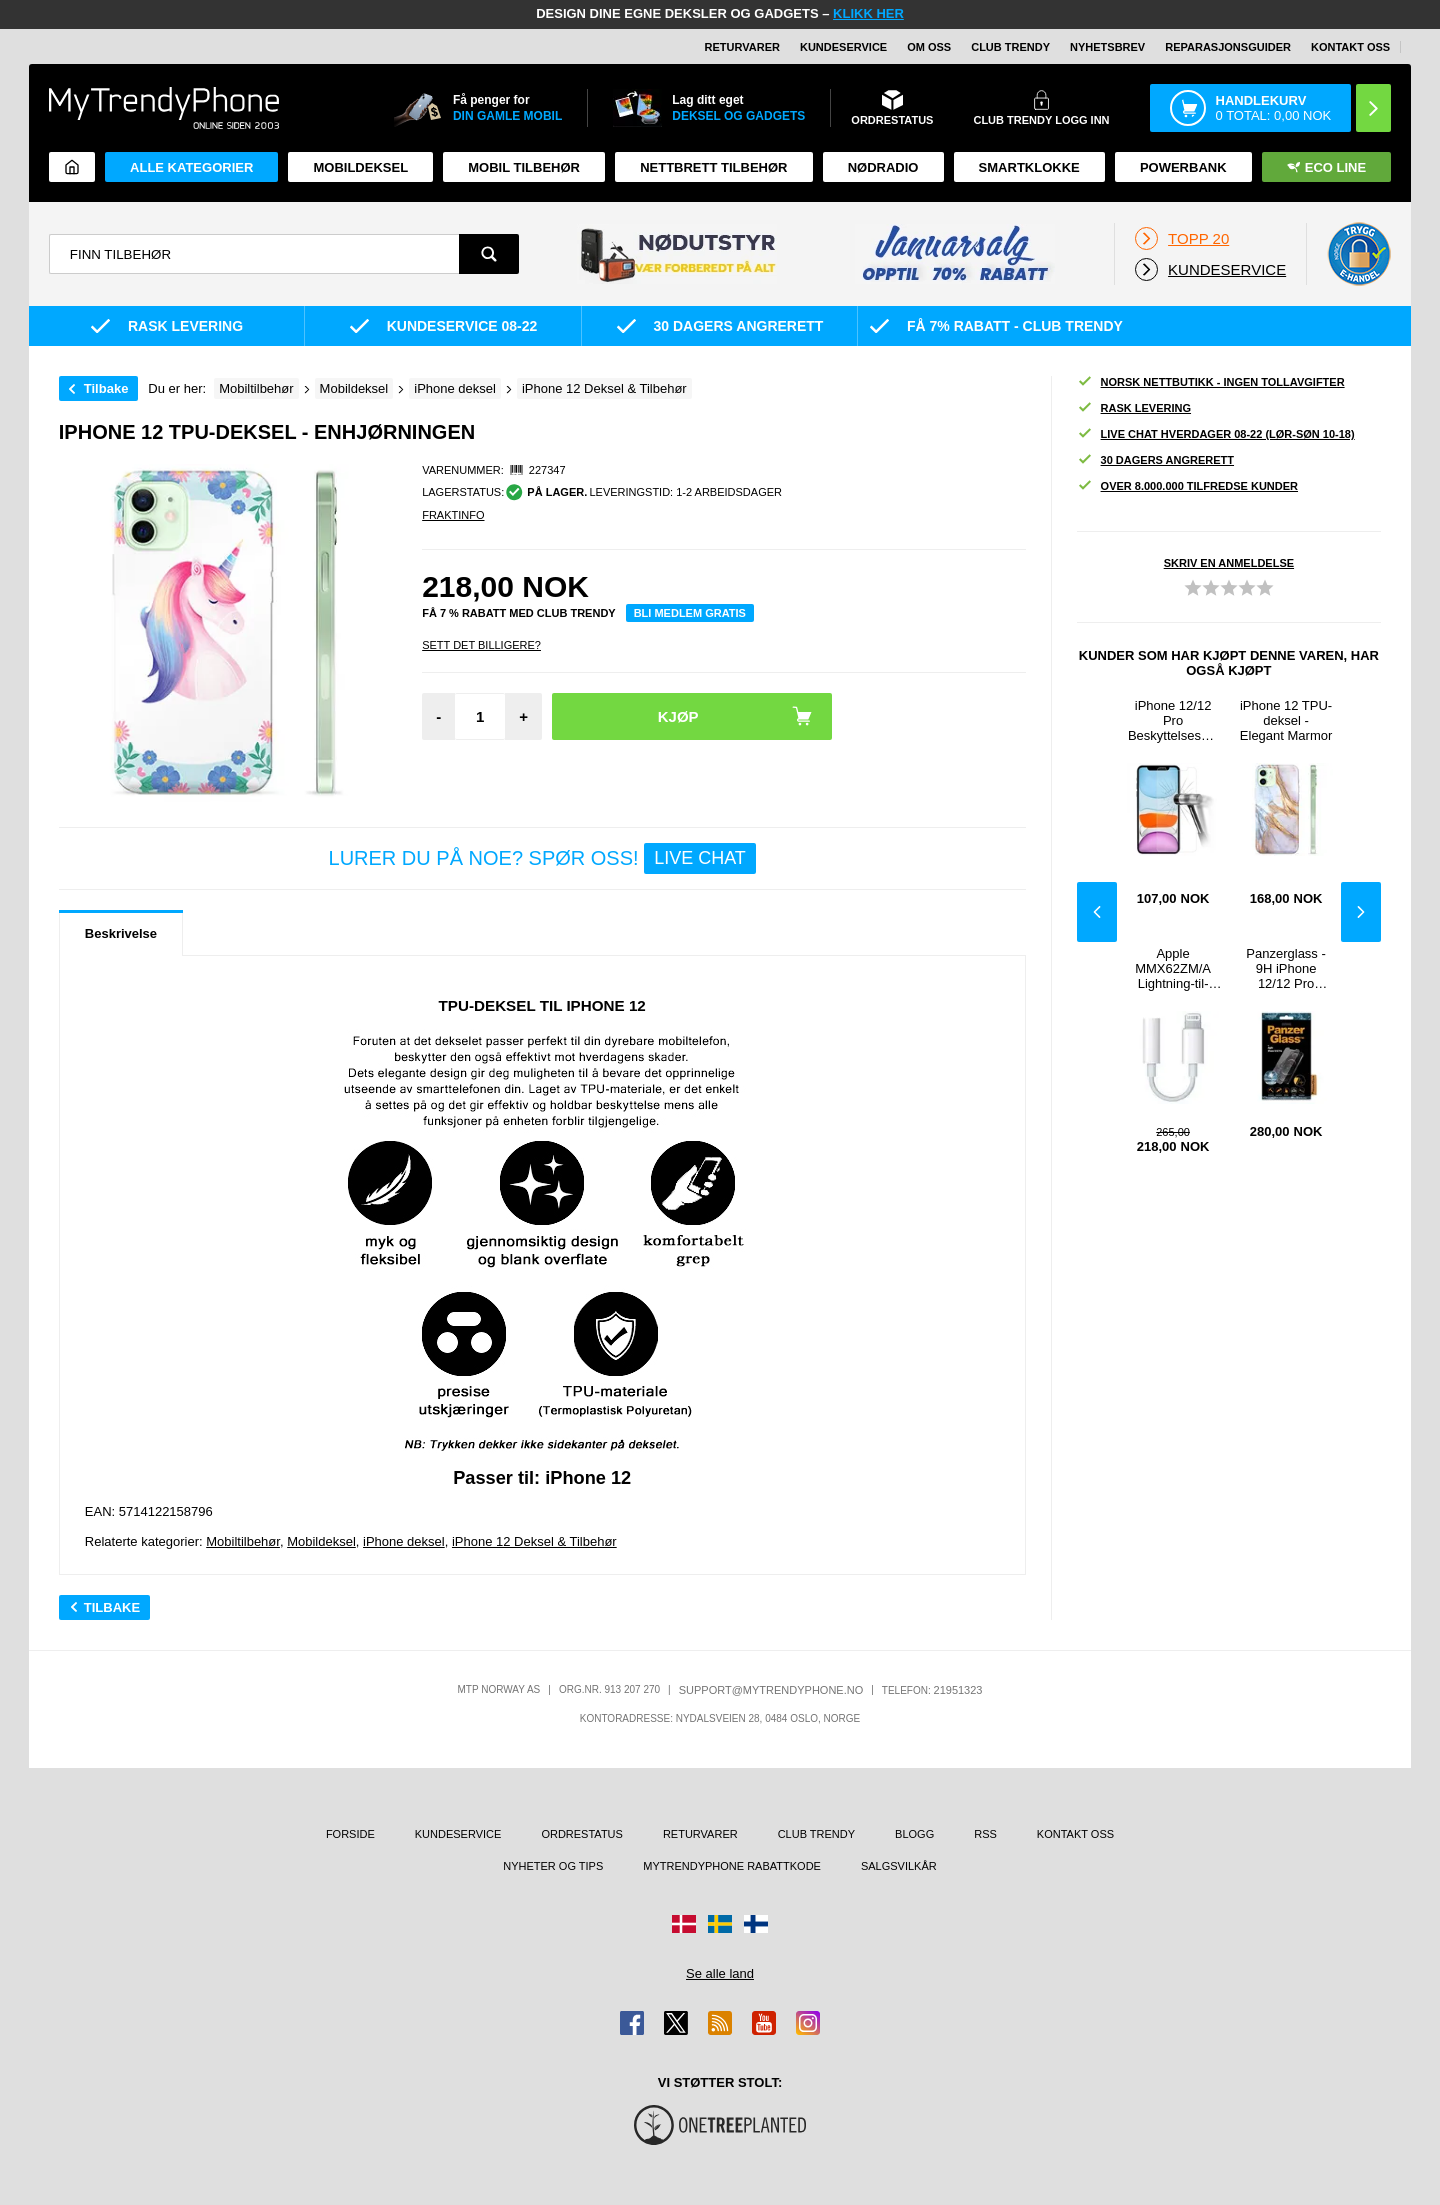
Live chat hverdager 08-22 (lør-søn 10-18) (1216, 434)
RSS (985, 1834)
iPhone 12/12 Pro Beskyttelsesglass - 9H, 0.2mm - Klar (1173, 720)
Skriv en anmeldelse (1229, 563)
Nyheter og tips (553, 1866)
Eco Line (1326, 167)
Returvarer (742, 47)
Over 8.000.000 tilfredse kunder (1187, 486)
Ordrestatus (582, 1834)
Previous (1097, 912)
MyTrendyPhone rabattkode (732, 1866)
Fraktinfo (453, 515)
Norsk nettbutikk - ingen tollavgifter (1211, 382)
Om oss (929, 47)
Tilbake (106, 388)
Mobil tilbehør (524, 167)
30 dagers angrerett (1155, 460)
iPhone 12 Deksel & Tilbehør (534, 1541)
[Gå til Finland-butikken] (756, 1924)
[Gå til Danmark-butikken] (684, 1924)
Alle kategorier (191, 167)
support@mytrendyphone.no (771, 1690)
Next (1361, 912)
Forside (350, 1834)
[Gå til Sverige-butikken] (720, 1924)
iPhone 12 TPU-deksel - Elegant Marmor (1286, 720)
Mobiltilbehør (243, 1541)
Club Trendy (1010, 47)
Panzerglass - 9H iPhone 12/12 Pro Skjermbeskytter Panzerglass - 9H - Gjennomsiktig (1286, 968)
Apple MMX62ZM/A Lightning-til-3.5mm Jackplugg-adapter (1173, 968)
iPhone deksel (404, 1541)
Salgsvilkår (899, 1866)
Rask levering (1134, 408)
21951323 (958, 1690)
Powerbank (1183, 167)
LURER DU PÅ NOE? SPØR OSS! (542, 858)
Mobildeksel (360, 167)
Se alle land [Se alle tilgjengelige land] (720, 1973)
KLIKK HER (868, 13)
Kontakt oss (1350, 47)
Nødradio (883, 167)
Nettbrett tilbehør (713, 167)
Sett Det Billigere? (481, 645)
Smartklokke (1029, 167)
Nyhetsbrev (1107, 47)
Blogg (914, 1834)
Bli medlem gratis (690, 613)
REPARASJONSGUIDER (1228, 47)
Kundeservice (843, 47)
